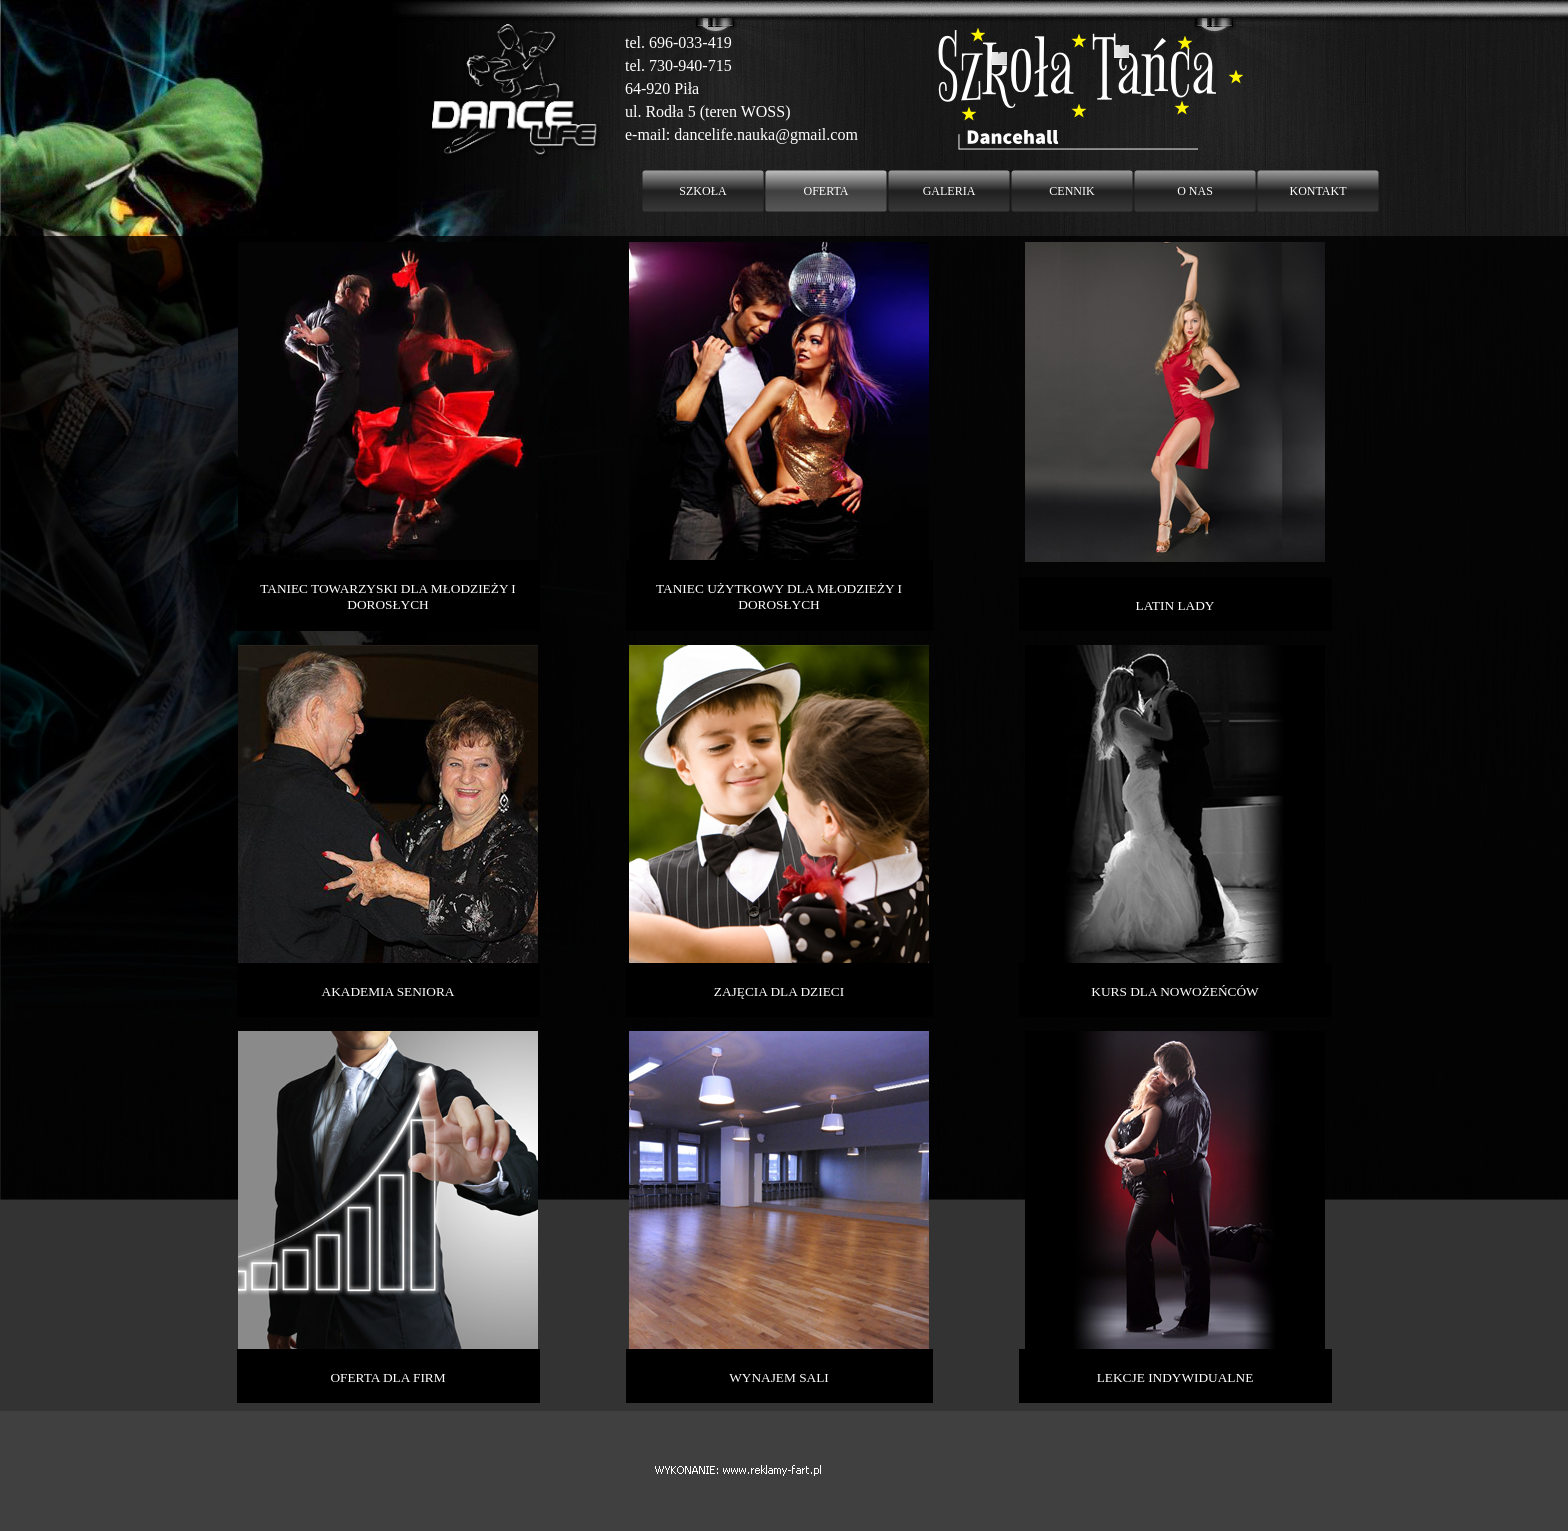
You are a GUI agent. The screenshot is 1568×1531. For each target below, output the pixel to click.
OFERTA (826, 191)
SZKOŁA (702, 191)
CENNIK (1071, 191)
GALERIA (949, 191)
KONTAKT (1317, 191)
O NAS (1195, 191)
